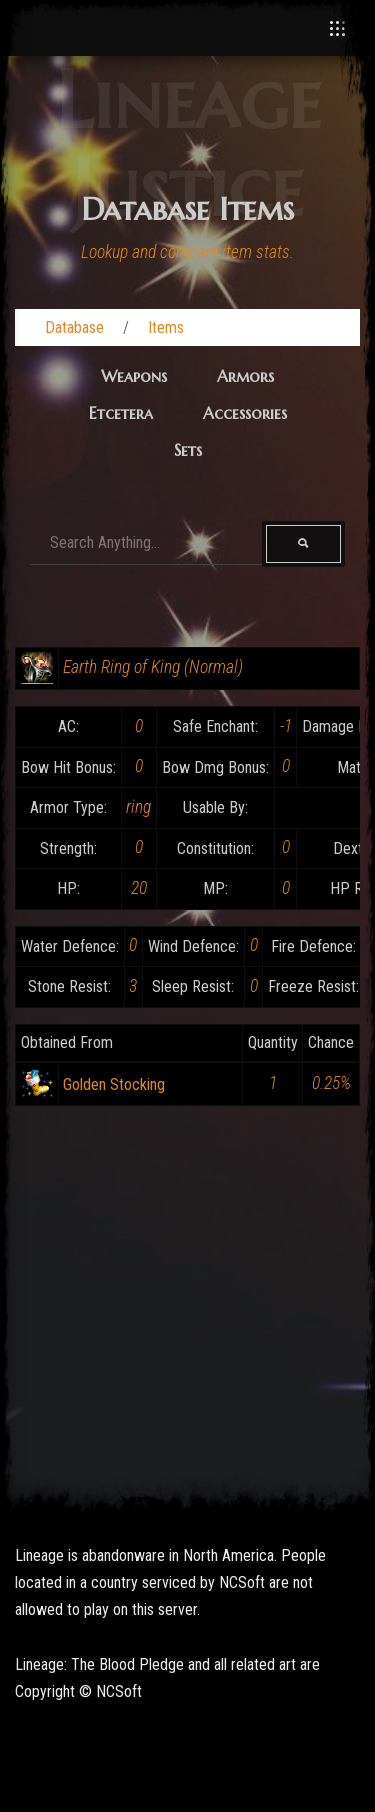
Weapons (134, 376)
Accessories (245, 413)
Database (74, 327)
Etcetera (121, 413)
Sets (188, 450)
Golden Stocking (114, 1084)
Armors (245, 376)
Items (166, 327)
